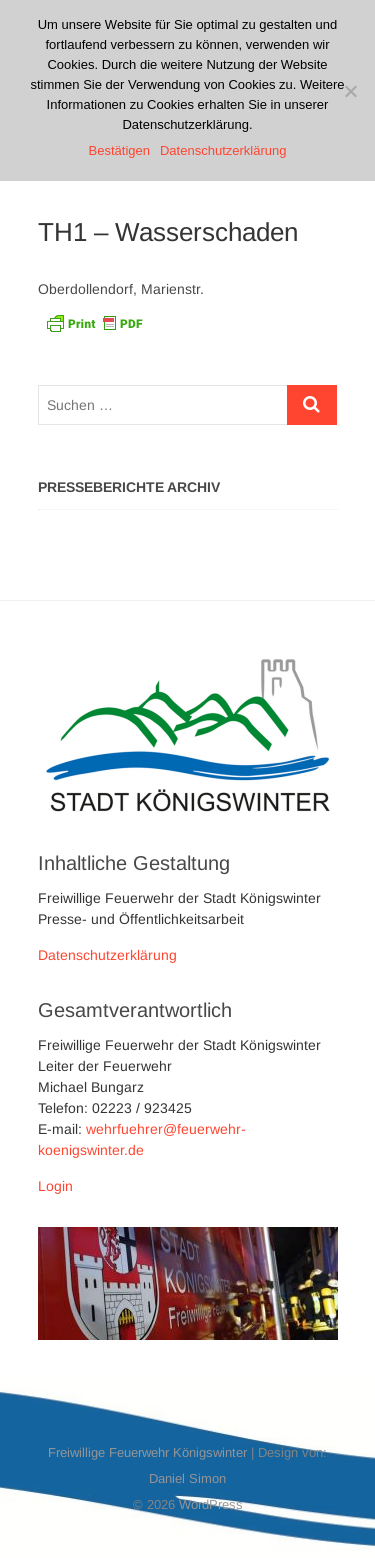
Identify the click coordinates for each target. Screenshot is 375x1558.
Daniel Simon (187, 1478)
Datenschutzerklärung (107, 955)
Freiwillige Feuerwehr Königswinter (147, 1452)
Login (55, 1186)
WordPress (211, 1504)
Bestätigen (119, 150)
